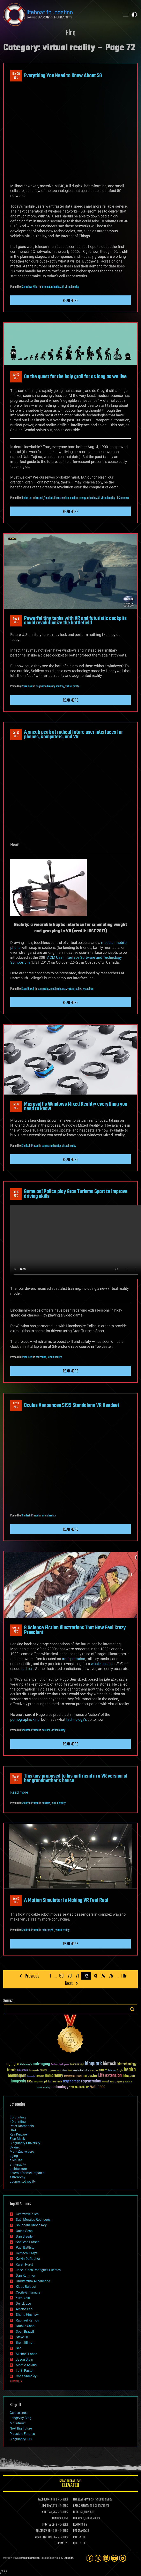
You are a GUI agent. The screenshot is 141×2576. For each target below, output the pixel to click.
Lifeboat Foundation (29, 2558)
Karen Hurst (24, 2264)
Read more (70, 300)
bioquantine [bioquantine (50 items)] (77, 2064)
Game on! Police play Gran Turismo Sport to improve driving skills (75, 1193)
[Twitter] (98, 2558)
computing (43, 989)
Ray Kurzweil (19, 2134)
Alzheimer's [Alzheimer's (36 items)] (26, 2064)
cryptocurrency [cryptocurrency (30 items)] (54, 2070)
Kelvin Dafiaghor (28, 2259)
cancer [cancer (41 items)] (43, 2070)
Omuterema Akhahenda (33, 2281)
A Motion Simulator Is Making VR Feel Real (66, 1900)
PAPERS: (77, 2537)
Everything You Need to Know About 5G (63, 76)
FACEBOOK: (44, 2499)
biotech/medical (44, 498)
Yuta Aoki (23, 2298)
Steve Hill (22, 2337)
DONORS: (56, 2518)
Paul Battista (25, 2247)
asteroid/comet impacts (27, 2173)
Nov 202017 (16, 76)
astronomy (17, 2177)
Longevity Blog (20, 2418)
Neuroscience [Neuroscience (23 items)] (38, 2082)
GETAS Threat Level (70, 2484)
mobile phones (58, 989)
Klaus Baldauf (26, 2287)
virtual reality (72, 287)
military (60, 686)
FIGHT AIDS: (48, 2524)
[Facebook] (90, 2558)
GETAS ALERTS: (81, 2506)
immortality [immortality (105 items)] (54, 2075)
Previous (32, 1976)
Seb (18, 2348)
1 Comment (123, 498)
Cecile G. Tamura (28, 2292)
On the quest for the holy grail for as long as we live (75, 377)
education (41, 1357)
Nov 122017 (16, 376)
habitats (46, 1803)
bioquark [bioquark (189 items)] (93, 2064)
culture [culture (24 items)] (64, 2070)
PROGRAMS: (79, 2531)
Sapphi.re (68, 2558)
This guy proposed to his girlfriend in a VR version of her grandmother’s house (76, 1778)
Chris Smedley (26, 2376)
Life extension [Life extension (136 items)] (110, 2075)
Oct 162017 (16, 1194)
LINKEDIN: (45, 2506)
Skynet (15, 2147)
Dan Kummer (25, 2275)
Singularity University (25, 2143)
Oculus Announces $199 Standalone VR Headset (71, 1405)
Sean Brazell (27, 989)
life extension (61, 498)
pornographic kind (24, 1719)
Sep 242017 (16, 1778)
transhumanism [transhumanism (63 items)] (79, 2087)
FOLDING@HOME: (45, 2531)
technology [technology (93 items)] (59, 2087)
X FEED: (46, 2512)
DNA (13, 2130)
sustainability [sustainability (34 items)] (43, 2087)
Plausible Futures (22, 2434)
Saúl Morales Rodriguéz (33, 2220)
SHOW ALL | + (16, 2381)
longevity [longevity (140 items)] (18, 2081)
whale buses (101, 1664)
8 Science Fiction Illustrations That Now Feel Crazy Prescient (75, 1630)
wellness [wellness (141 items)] (97, 2087)
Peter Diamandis (22, 2126)
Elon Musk (17, 2139)
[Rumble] (122, 2558)
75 (111, 1976)
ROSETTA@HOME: (44, 2537)
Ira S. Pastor (25, 2371)
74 (103, 1976)
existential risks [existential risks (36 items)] (81, 2070)
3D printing (18, 2117)
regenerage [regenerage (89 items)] (71, 2081)
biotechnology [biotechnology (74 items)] (126, 2064)
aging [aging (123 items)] (11, 2064)
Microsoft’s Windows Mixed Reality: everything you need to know (75, 1106)
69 (61, 1976)
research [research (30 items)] (105, 2082)
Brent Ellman (25, 2343)
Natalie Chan (25, 2326)
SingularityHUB (21, 2439)
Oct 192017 (16, 1106)
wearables (88, 989)
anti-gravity (18, 2164)
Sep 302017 (16, 1630)
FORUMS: (60, 2543)
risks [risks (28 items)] (112, 2082)
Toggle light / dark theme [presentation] (134, 14)
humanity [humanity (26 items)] (31, 2076)
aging (14, 2156)
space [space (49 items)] (128, 2081)
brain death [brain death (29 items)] (34, 2070)
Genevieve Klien (29, 287)
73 (95, 1976)
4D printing (18, 2122)
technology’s (76, 1719)
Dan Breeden (25, 2236)
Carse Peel (26, 686)
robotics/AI (57, 287)
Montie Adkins (26, 2365)
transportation (73, 1659)
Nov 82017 (16, 620)
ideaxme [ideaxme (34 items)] (40, 2076)
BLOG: (76, 2512)
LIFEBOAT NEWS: (82, 2499)
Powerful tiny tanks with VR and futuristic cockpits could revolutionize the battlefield (75, 620)
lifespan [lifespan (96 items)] (129, 2075)
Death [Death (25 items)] (70, 2070)
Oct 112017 (16, 1405)
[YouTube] (114, 2558)
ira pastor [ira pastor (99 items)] (90, 2075)
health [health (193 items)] (130, 2070)
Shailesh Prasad (29, 1146)
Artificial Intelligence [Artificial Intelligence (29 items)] (60, 2064)
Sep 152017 (16, 1900)
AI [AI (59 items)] (18, 2064)
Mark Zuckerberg (22, 2151)
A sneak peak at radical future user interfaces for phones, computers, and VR (73, 734)
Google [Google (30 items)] (120, 2070)
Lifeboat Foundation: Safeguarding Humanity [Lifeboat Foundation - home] (60, 14)
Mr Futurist (17, 2423)
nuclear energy (78, 498)
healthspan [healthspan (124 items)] (17, 2075)
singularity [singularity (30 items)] (119, 2082)
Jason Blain (24, 2359)
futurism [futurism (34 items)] (112, 2070)
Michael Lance (26, 2354)
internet (46, 287)
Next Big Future (21, 2428)
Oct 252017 (16, 734)
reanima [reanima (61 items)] (57, 2081)
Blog (70, 33)
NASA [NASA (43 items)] (30, 2081)
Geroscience (18, 2413)
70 (70, 1976)
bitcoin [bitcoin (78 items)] (11, 2070)
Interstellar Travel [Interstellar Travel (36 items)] (73, 2076)
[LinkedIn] (106, 2558)
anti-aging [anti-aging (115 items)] (41, 2064)
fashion (27, 1668)
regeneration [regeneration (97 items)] (91, 2081)
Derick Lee (26, 498)
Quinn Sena (24, 2231)
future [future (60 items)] (103, 2070)
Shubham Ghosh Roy (31, 2225)
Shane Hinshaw (27, 2315)
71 (77, 1976)
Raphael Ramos (27, 2320)
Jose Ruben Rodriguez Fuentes (38, 2270)
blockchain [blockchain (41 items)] (22, 2070)
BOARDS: (77, 2518)
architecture (18, 2169)
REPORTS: (78, 2524)
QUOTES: (77, 2543)
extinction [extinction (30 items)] (94, 2070)
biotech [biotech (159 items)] (109, 2064)
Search (132, 2009)
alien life (16, 2160)
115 (123, 1976)
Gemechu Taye (26, 2253)
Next (69, 1983)
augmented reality (45, 686)
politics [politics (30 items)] (47, 2082)
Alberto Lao (24, 2309)
